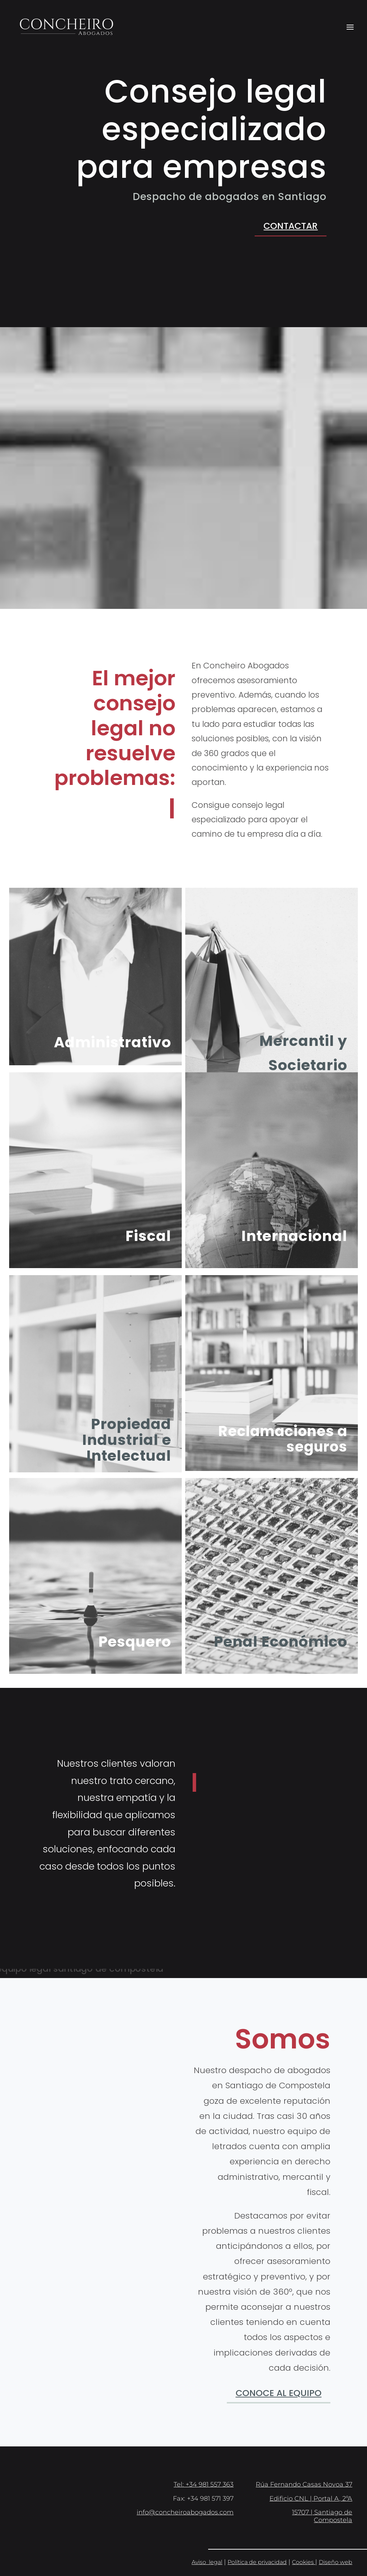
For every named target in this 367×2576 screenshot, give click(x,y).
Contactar (290, 226)
